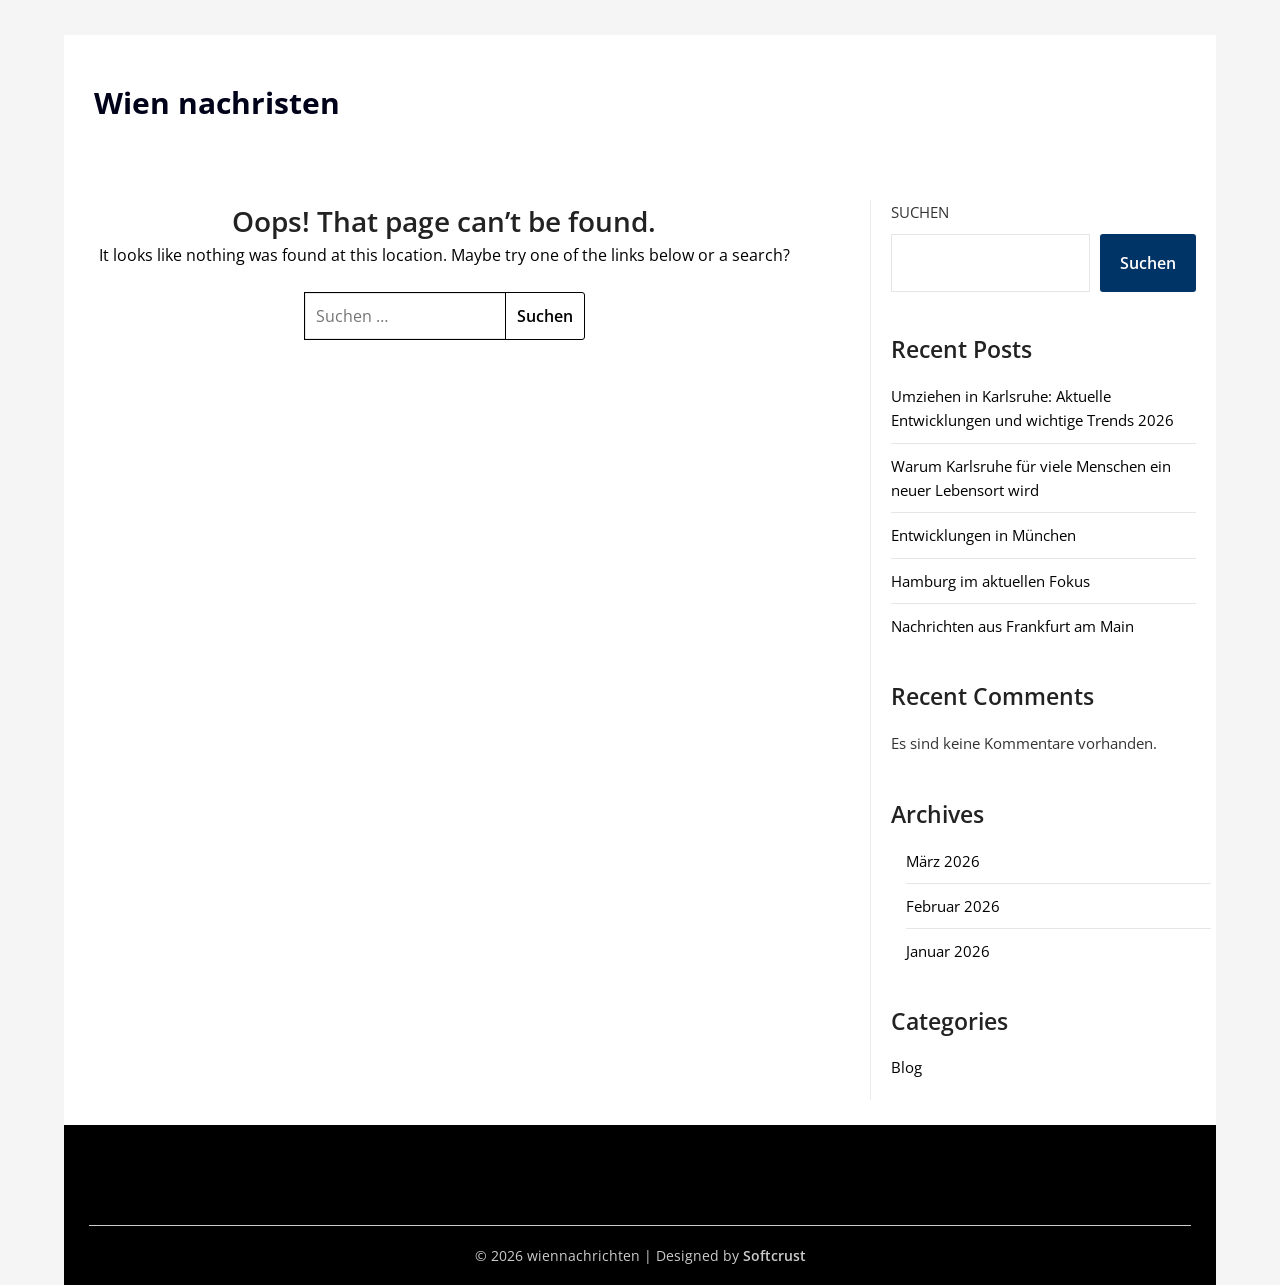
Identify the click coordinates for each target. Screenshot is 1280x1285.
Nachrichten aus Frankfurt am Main (1012, 626)
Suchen (920, 212)
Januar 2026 (948, 951)
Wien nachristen (217, 102)
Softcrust (774, 1255)
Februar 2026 (953, 906)
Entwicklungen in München (983, 535)
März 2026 (943, 861)
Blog (906, 1067)
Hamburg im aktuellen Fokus (990, 581)
